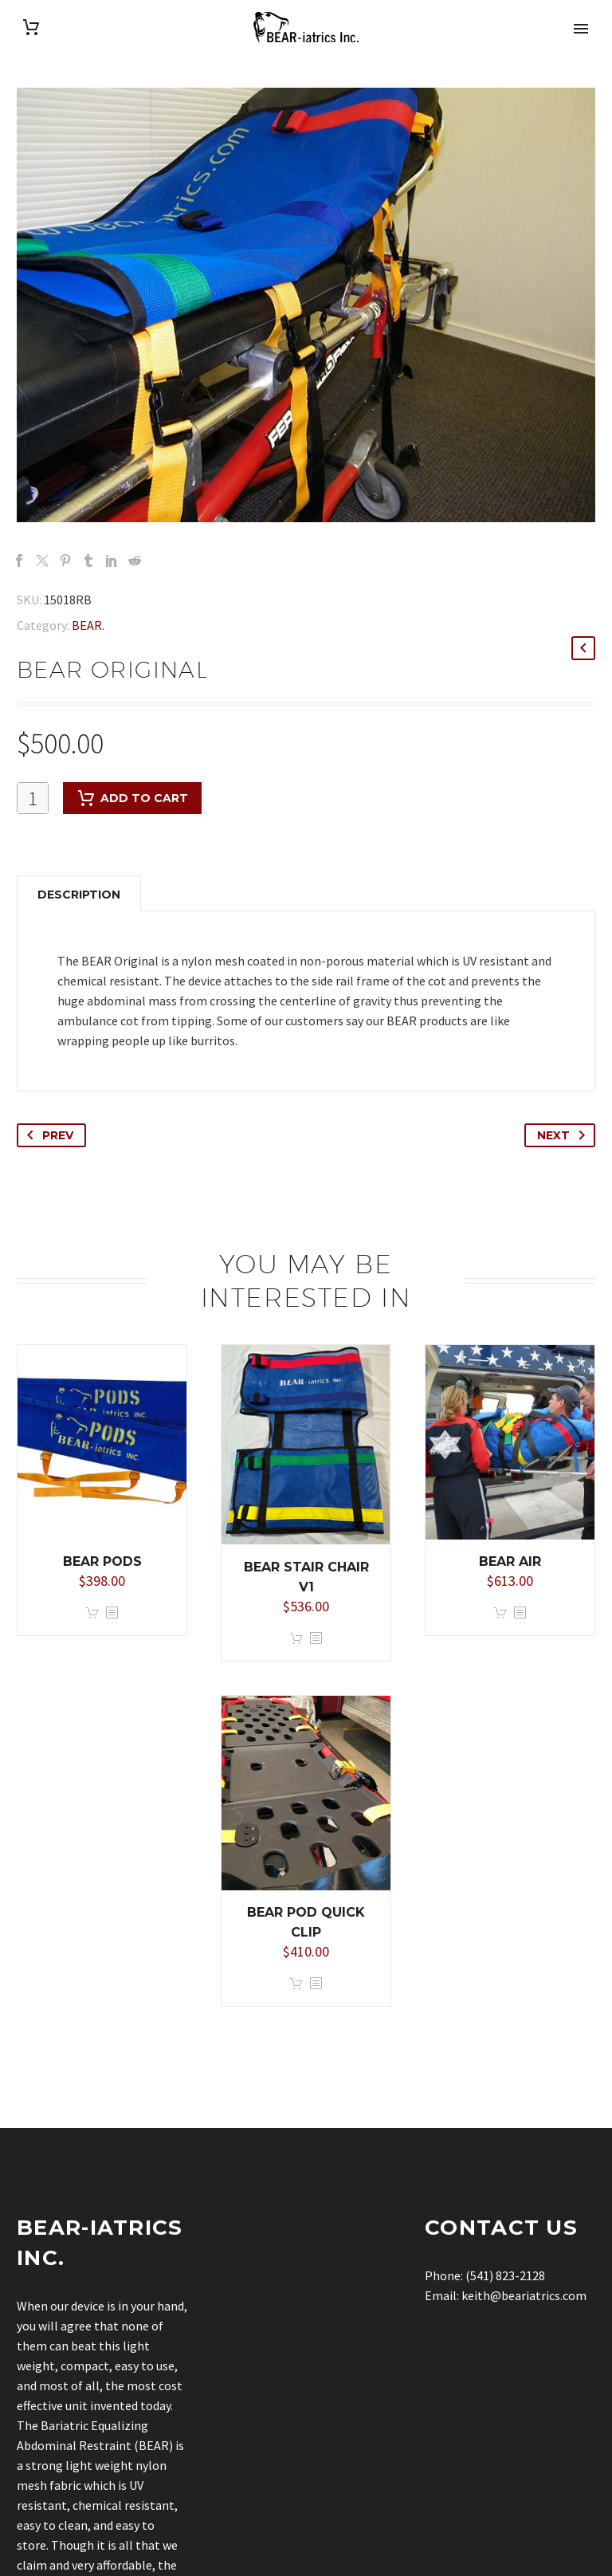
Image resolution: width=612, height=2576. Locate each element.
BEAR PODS (102, 1561)
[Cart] (31, 27)
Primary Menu (581, 28)
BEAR (87, 625)
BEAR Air (510, 1561)
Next (564, 1135)
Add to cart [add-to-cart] (132, 798)
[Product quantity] (33, 798)
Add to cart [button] (92, 1613)
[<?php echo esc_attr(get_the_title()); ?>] (111, 1613)
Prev (47, 1135)
